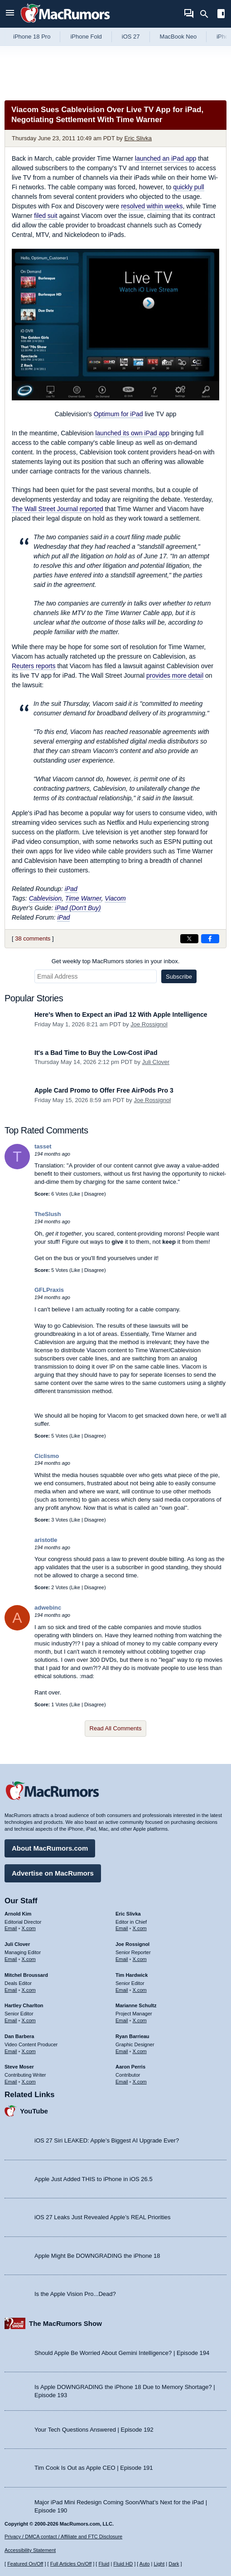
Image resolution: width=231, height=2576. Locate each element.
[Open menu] (10, 14)
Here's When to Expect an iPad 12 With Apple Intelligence (120, 1014)
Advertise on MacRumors (53, 1873)
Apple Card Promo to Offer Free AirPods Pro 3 (103, 1090)
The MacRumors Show (65, 2323)
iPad (71, 888)
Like (75, 1194)
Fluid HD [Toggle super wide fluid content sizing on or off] (123, 2563)
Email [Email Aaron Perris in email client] (122, 2081)
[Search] (207, 14)
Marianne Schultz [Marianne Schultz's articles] (136, 2005)
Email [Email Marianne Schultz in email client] (122, 2020)
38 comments (32, 938)
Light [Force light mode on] (159, 2563)
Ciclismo (46, 1456)
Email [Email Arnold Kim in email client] (11, 1928)
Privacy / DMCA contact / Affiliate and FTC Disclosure (63, 2536)
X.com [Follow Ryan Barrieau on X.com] (140, 2051)
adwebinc (47, 1607)
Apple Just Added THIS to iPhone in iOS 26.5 (93, 2179)
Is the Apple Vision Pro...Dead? (75, 2293)
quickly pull (188, 187)
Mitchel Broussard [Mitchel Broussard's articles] (26, 1975)
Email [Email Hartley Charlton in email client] (11, 2020)
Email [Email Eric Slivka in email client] (122, 1928)
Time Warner (83, 898)
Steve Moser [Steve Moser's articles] (19, 2066)
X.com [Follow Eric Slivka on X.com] (140, 1928)
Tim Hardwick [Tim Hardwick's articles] (132, 1975)
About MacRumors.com (50, 1848)
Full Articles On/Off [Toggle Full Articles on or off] (71, 2563)
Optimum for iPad (118, 414)
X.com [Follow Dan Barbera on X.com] (29, 2051)
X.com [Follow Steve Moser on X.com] (29, 2081)
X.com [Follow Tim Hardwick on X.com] (140, 1990)
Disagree (94, 1194)
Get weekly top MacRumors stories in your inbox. (116, 961)
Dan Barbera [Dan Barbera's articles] (19, 2036)
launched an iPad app (165, 158)
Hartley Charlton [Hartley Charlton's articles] (24, 2005)
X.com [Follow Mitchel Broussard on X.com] (29, 1990)
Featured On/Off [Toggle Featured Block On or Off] (25, 2563)
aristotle (46, 1540)
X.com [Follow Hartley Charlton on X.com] (29, 2020)
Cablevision (45, 898)
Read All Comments (116, 1728)
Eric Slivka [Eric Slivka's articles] (128, 1913)
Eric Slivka (138, 138)
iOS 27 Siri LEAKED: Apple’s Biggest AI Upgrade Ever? (106, 2140)
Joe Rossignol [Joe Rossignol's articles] (132, 1944)
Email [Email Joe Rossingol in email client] (122, 1959)
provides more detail (174, 675)
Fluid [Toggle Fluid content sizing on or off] (103, 2563)
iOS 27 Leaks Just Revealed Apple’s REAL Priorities (102, 2217)
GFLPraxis (49, 1289)
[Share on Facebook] (210, 938)
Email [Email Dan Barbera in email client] (11, 2051)
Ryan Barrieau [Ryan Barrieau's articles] (132, 2036)
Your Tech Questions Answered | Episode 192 (94, 2429)
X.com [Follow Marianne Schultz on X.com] (140, 2020)
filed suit (45, 215)
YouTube (34, 2111)
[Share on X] (189, 938)
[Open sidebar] (221, 14)
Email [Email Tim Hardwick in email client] (122, 1990)
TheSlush (47, 1214)
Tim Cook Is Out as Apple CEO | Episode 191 (93, 2467)
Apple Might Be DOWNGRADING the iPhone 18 (97, 2255)
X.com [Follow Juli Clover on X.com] (29, 1959)
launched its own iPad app (132, 433)
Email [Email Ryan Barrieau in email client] (122, 2051)
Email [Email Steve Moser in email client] (11, 2081)
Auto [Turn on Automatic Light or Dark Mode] (145, 2563)
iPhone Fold (85, 36)
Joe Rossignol (149, 1024)
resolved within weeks (152, 206)
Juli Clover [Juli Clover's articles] (17, 1944)
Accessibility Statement (30, 2550)
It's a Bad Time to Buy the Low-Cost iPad (95, 1052)
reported (57, 508)
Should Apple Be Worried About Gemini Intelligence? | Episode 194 (121, 2352)
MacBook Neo (178, 36)
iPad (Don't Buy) (78, 907)
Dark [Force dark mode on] (173, 2563)
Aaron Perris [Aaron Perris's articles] (130, 2066)
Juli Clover (156, 1062)
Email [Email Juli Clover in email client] (11, 1959)
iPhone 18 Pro (31, 36)
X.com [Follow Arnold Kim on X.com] (29, 1928)
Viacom (115, 898)
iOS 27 (131, 36)
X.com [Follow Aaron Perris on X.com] (140, 2081)
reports (34, 666)
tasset (43, 1146)
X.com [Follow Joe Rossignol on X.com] (140, 1959)
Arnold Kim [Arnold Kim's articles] (18, 1913)
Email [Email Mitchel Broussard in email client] (11, 1990)
